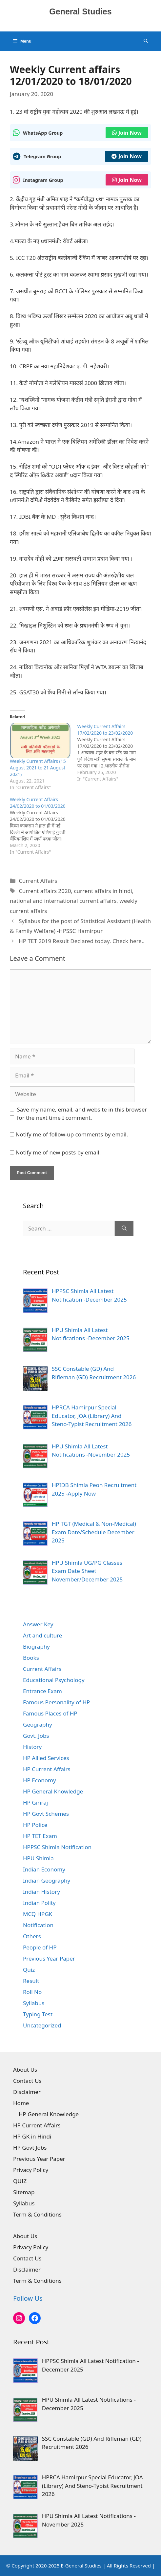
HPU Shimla (38, 1858)
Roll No (32, 1992)
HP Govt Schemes (46, 1813)
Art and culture (42, 1635)
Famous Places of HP (50, 1713)
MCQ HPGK (37, 1914)
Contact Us (27, 2080)
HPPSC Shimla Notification (57, 1847)
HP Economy (39, 1780)
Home (21, 2103)
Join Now (127, 132)
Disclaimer (27, 2092)
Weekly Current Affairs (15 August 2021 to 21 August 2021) (38, 767)
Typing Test (37, 2014)
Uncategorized (42, 2025)
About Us (25, 2069)
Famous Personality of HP (56, 1702)
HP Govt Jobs (30, 2147)
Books (31, 1657)
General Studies (80, 11)
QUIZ (20, 2181)
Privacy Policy (30, 2170)
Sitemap (23, 2192)
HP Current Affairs (46, 1769)
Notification (38, 1925)
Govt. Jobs (36, 1735)
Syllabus (33, 2003)
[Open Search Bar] (145, 41)
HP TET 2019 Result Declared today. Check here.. (82, 941)
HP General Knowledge (53, 1791)
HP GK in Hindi (32, 2136)
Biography (36, 1646)
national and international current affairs (63, 900)
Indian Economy (44, 1869)
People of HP (39, 1947)
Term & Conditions (37, 2214)
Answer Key (38, 1624)
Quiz (29, 1969)
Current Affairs (38, 880)
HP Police (35, 1825)
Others (32, 1936)
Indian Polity (39, 1903)
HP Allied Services (46, 1758)
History (32, 1747)
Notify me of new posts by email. (58, 1152)
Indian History (41, 1891)
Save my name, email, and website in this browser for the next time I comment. (82, 1114)
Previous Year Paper (49, 1958)
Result (31, 1981)
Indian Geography (46, 1880)
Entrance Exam (42, 1691)
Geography (37, 1724)
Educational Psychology (54, 1680)
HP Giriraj (35, 1802)
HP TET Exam (40, 1836)
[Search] (124, 1228)
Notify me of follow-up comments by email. (71, 1134)
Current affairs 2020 (45, 891)
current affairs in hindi (103, 891)
